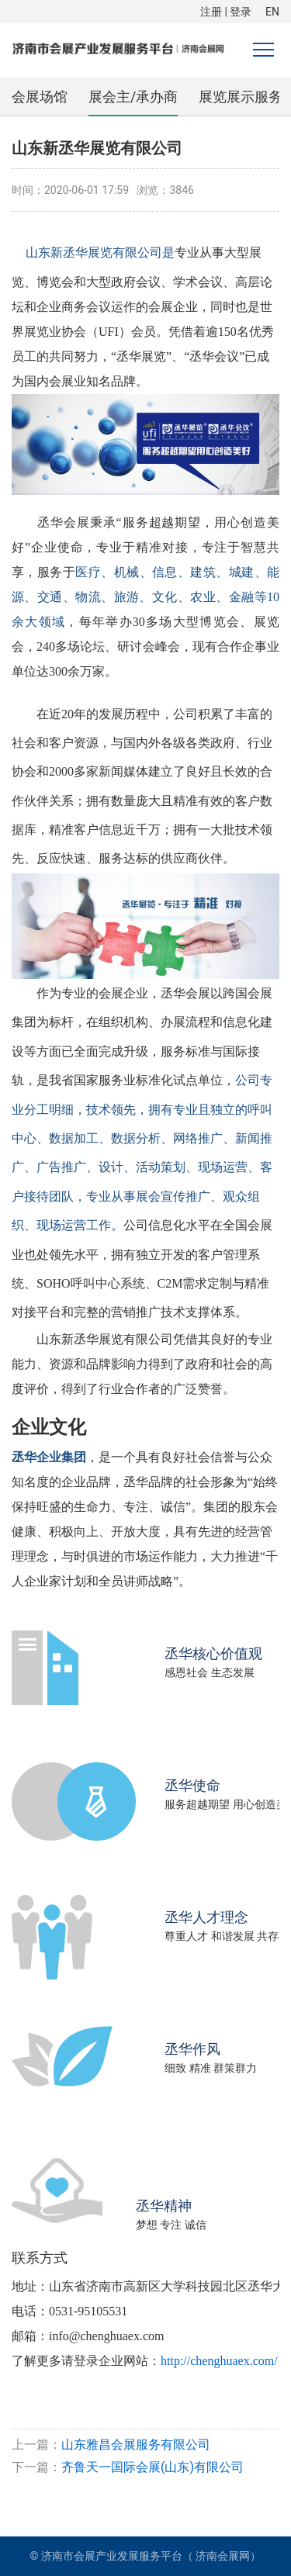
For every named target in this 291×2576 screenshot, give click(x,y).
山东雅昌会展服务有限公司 (135, 2444)
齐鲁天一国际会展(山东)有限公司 (152, 2467)
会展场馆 (40, 96)
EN (272, 11)
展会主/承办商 (133, 96)
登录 (240, 11)
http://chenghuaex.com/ (219, 2360)
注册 (211, 11)
